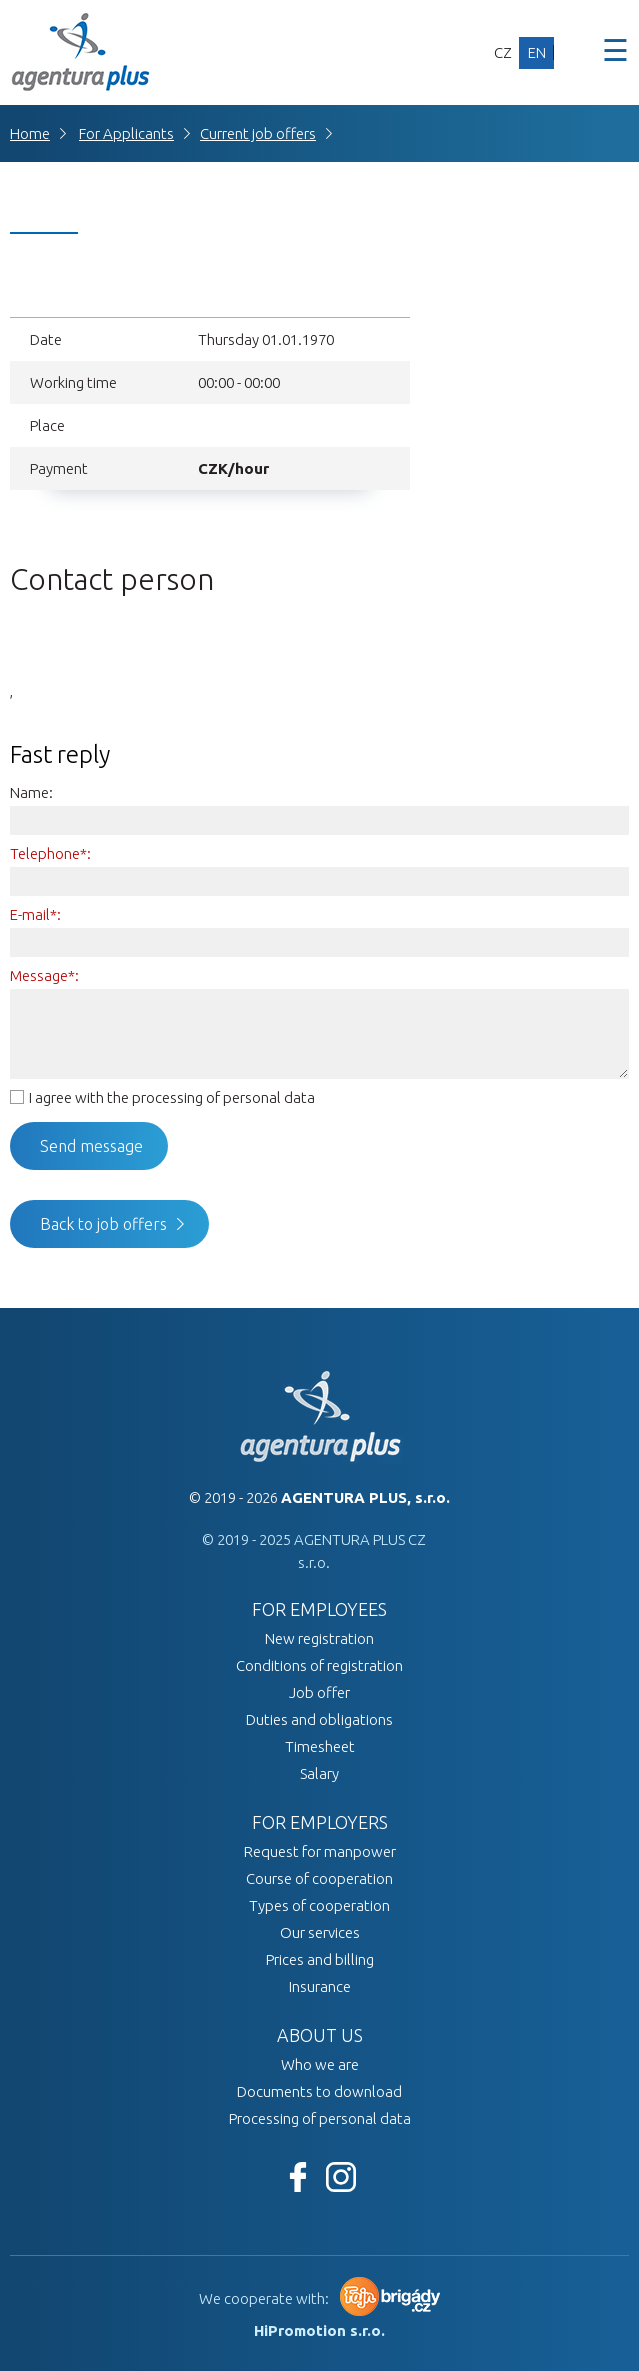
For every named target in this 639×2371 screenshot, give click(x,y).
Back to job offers (103, 1224)
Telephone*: (50, 853)
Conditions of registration (319, 1665)
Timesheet (320, 1746)
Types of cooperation (319, 1905)
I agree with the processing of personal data (172, 1097)
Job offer (319, 1692)
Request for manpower (320, 1851)
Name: (31, 792)
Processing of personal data (320, 2118)
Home (30, 133)
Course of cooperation (319, 1878)
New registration (319, 1638)
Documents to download (319, 2091)
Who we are (320, 2064)
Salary (319, 1773)
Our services (320, 1932)
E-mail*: (35, 914)
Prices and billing (320, 1959)
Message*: (44, 975)
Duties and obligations (319, 1719)
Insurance (320, 1986)
